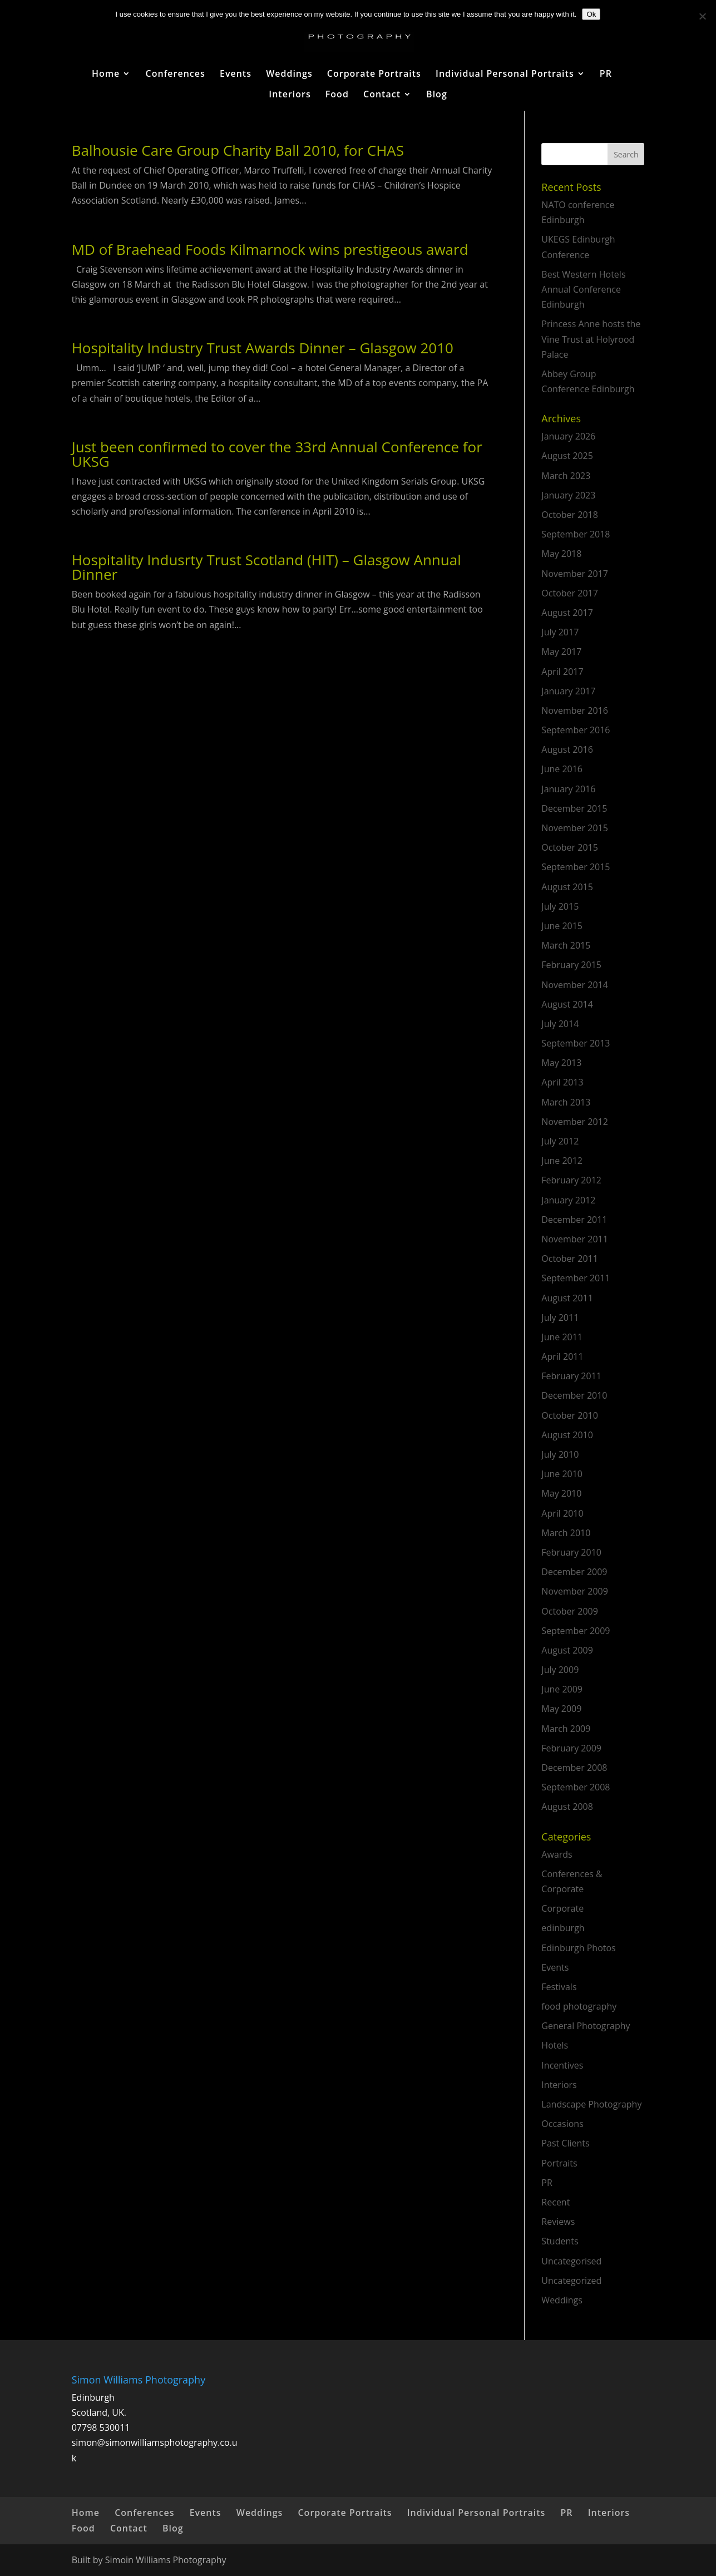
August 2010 (567, 1435)
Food (337, 95)
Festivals (558, 1987)
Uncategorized (571, 2280)
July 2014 (560, 1024)
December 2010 (574, 1395)
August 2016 (567, 749)
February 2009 (571, 1748)
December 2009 (574, 1572)
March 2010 (565, 1533)
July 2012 (560, 1141)
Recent (555, 2202)
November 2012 (574, 1122)
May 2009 (561, 1708)
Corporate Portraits (374, 75)
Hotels (554, 2045)
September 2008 (575, 1787)
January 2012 (568, 1200)
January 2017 (568, 691)
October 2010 (569, 1415)
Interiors (289, 95)
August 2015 (567, 887)
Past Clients (565, 2143)
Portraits (559, 2163)
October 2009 (569, 1611)
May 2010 (561, 1493)
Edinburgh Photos (578, 1948)
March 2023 (565, 476)
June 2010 (561, 1474)
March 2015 (565, 945)
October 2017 (569, 593)
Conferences (175, 75)
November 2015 (574, 828)
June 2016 (561, 769)
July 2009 (560, 1670)
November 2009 (574, 1591)
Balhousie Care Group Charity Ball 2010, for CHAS (238, 150)
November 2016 (574, 710)
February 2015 (571, 965)
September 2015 (575, 867)
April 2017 (562, 671)
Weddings (289, 75)
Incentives (562, 2065)
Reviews (558, 2221)
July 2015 (560, 906)
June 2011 (561, 1337)
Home (106, 75)
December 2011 (574, 1219)
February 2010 (571, 1552)
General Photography (585, 2026)
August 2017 (567, 612)
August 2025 (567, 456)
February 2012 (571, 1180)
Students (559, 2241)
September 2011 (575, 1278)
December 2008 (574, 1767)
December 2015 (574, 808)
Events (235, 75)
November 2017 (574, 573)
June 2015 (561, 926)
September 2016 (575, 730)
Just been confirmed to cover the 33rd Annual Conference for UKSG (277, 454)
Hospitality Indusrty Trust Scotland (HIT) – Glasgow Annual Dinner (266, 567)
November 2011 (574, 1239)
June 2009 (561, 1689)
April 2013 (562, 1082)
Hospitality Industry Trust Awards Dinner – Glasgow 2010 (262, 348)
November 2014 (574, 985)
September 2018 (575, 534)
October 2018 (569, 515)
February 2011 (571, 1376)
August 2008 (567, 1806)
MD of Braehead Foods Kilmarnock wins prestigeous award (270, 249)
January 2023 (568, 495)
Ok (591, 14)
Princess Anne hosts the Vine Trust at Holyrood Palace (590, 339)
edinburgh (562, 1928)
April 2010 (562, 1513)
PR (606, 75)
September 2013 (575, 1043)
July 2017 (560, 632)
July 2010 (560, 1454)
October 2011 (569, 1258)
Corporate (562, 1908)
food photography (578, 2006)
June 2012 (561, 1160)
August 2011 (567, 1298)
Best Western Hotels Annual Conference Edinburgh (583, 289)
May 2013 (561, 1063)
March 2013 (565, 1102)
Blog (436, 95)
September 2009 (575, 1631)
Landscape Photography (591, 2104)
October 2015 (569, 847)
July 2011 (560, 1317)
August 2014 (567, 1004)
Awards (556, 1854)
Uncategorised (571, 2261)
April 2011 (562, 1356)
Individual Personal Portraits (505, 75)
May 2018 (561, 553)
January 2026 (568, 436)
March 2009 (565, 1729)
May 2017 (561, 651)
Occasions (562, 2124)
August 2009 (567, 1650)
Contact (382, 95)
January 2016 (568, 789)
